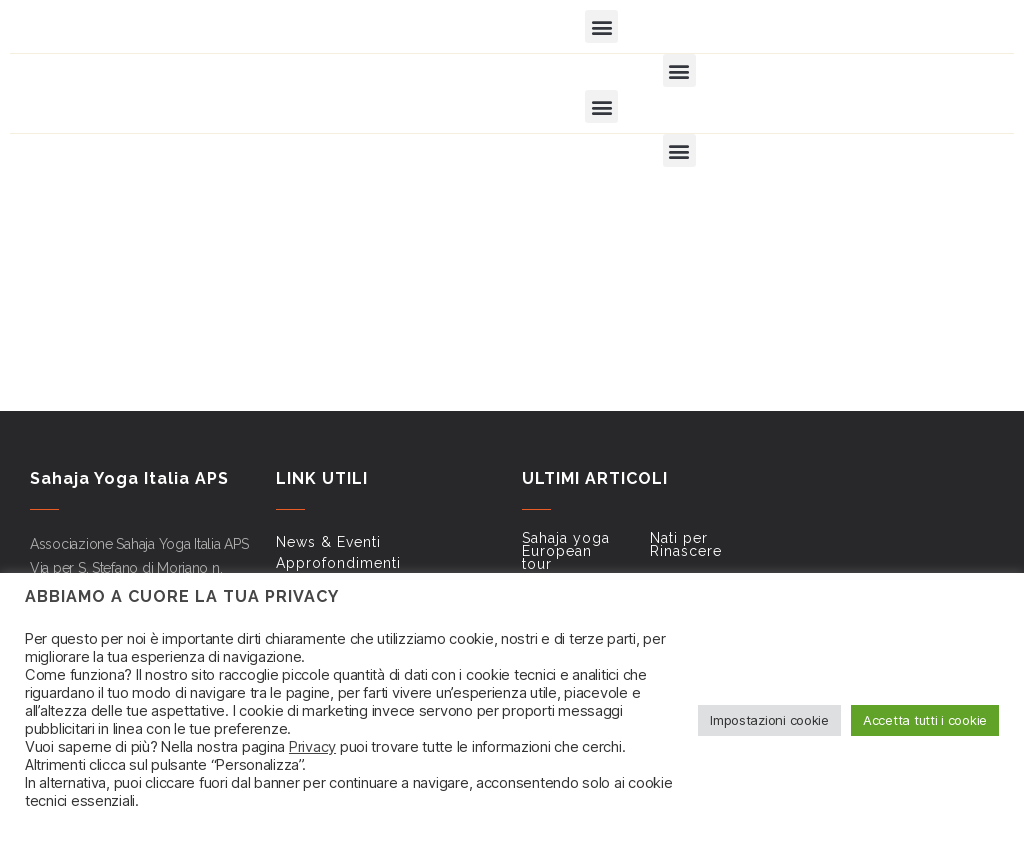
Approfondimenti (338, 563)
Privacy (312, 747)
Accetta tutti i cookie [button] (925, 720)
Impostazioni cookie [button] (769, 720)
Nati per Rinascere (686, 544)
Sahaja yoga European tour (566, 551)
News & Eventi (328, 542)
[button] (601, 26)
